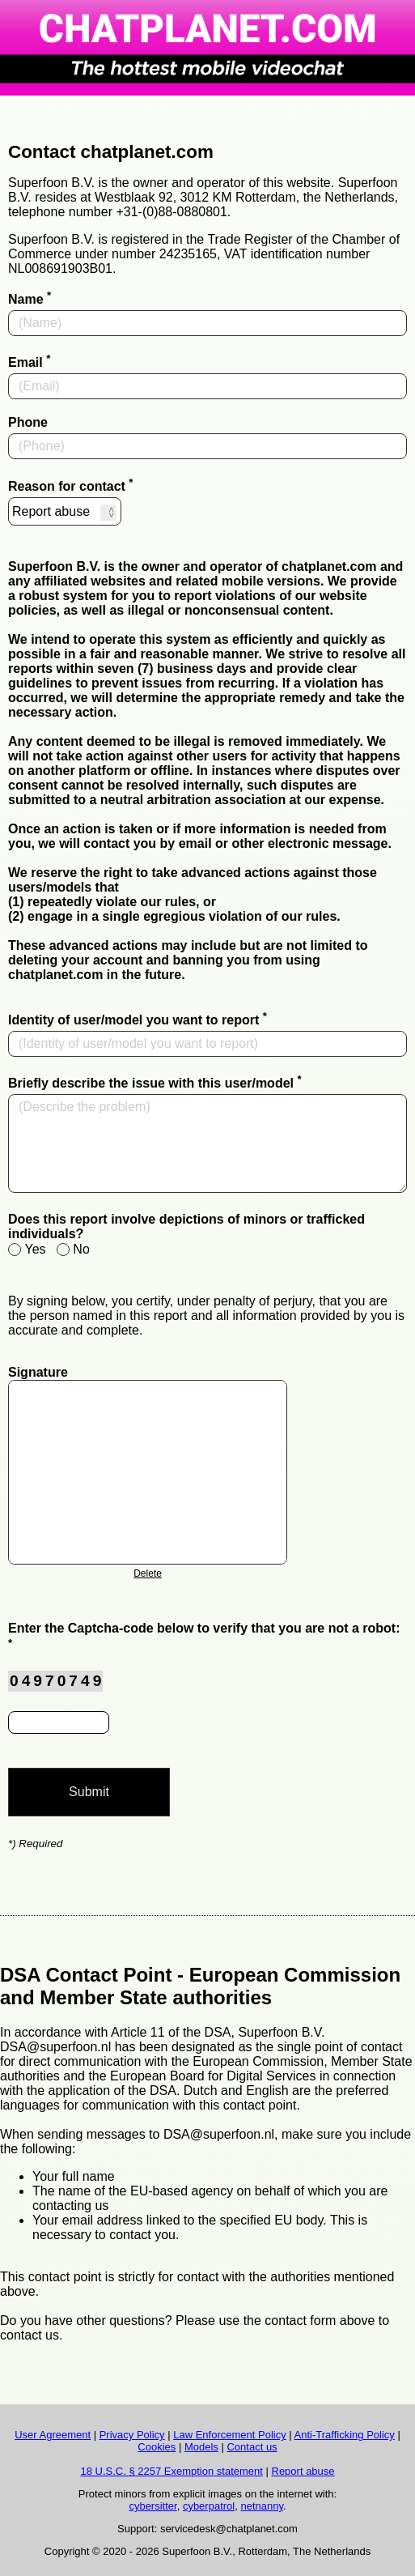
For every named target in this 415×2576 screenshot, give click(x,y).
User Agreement (53, 2435)
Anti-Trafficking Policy (344, 2435)
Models (201, 2447)
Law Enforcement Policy (229, 2435)
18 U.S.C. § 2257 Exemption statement (171, 2471)
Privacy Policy (132, 2435)
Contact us (252, 2447)
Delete (147, 1573)
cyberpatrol (209, 2506)
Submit (89, 1792)
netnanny (261, 2506)
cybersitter (152, 2506)
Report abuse (303, 2471)
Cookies (157, 2447)
